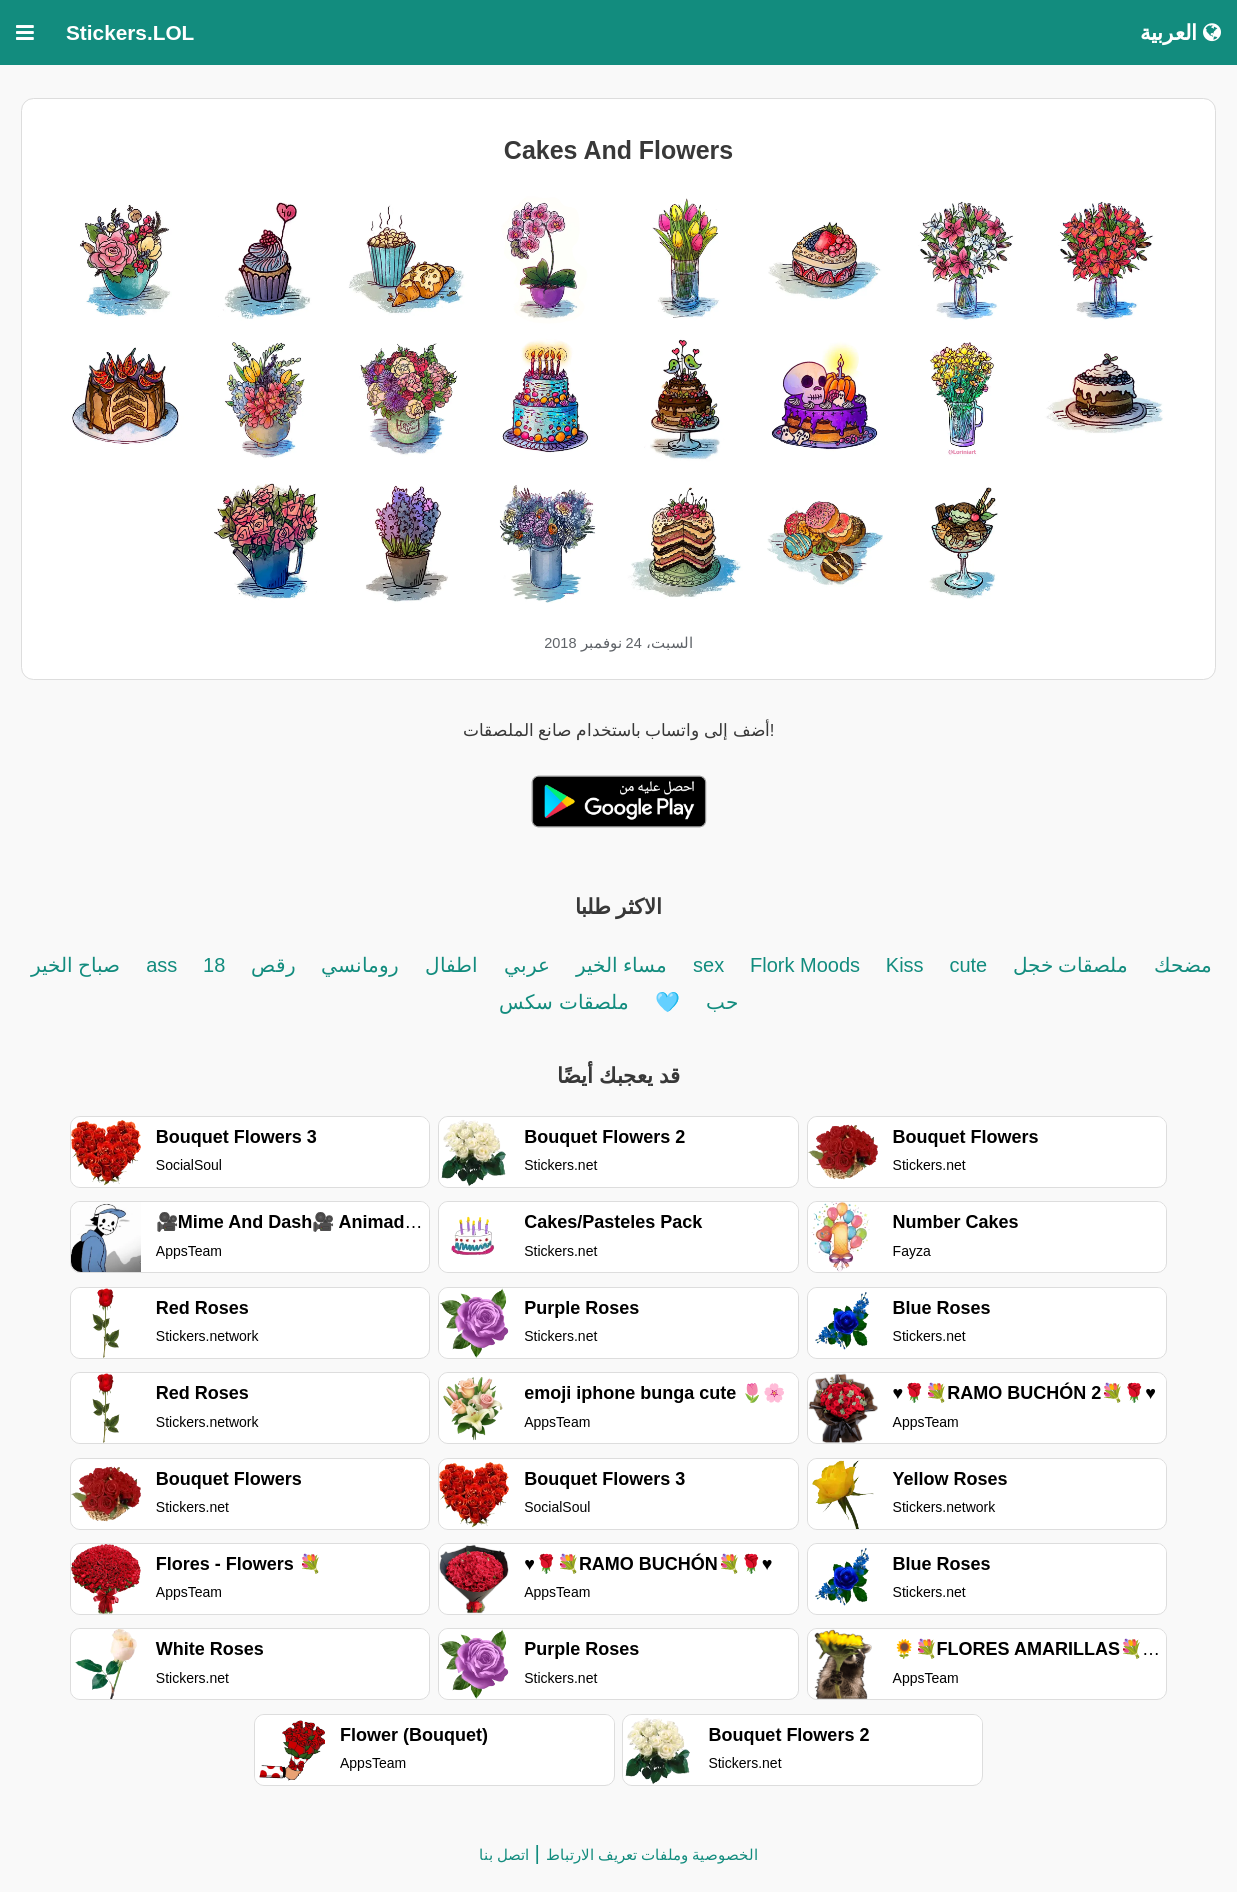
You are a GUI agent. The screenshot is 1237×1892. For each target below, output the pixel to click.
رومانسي (358, 965)
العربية (1180, 32)
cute (970, 965)
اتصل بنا (504, 1854)
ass (161, 965)
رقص (270, 965)
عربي (527, 965)
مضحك (1183, 965)
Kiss (905, 965)
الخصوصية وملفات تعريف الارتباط (652, 1854)
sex (708, 965)
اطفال (451, 965)
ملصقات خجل (1071, 965)
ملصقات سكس (564, 1002)
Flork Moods (805, 965)
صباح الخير (76, 965)
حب (722, 1002)
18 (214, 965)
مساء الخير (622, 965)
